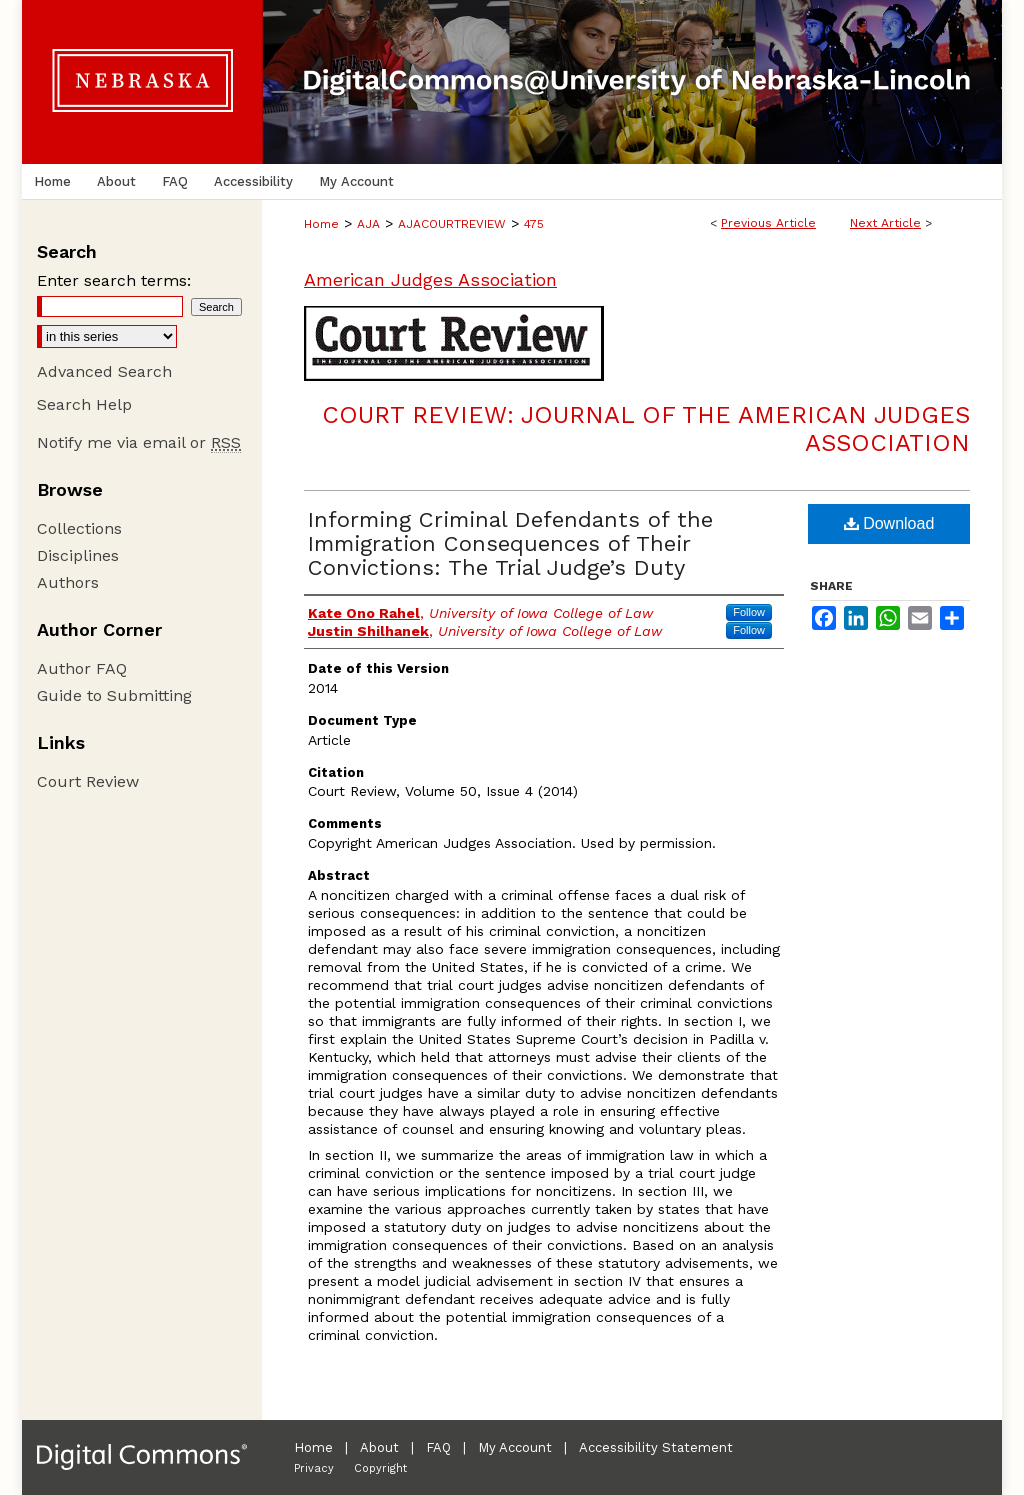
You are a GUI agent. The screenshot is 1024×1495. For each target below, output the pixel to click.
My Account (515, 1447)
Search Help (84, 404)
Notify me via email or (139, 442)
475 (534, 224)
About (379, 1447)
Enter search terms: (114, 280)
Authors (68, 582)
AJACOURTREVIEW (452, 224)
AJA (368, 224)
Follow (749, 612)
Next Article (885, 223)
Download (889, 523)
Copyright (380, 1468)
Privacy (314, 1468)
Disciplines (78, 555)
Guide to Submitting (114, 695)
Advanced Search (104, 371)
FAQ (438, 1447)
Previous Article (768, 223)
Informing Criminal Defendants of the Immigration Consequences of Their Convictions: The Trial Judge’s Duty (510, 543)
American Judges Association (430, 279)
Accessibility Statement (656, 1447)
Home (321, 224)
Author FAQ (82, 668)
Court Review (88, 781)
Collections (79, 528)
